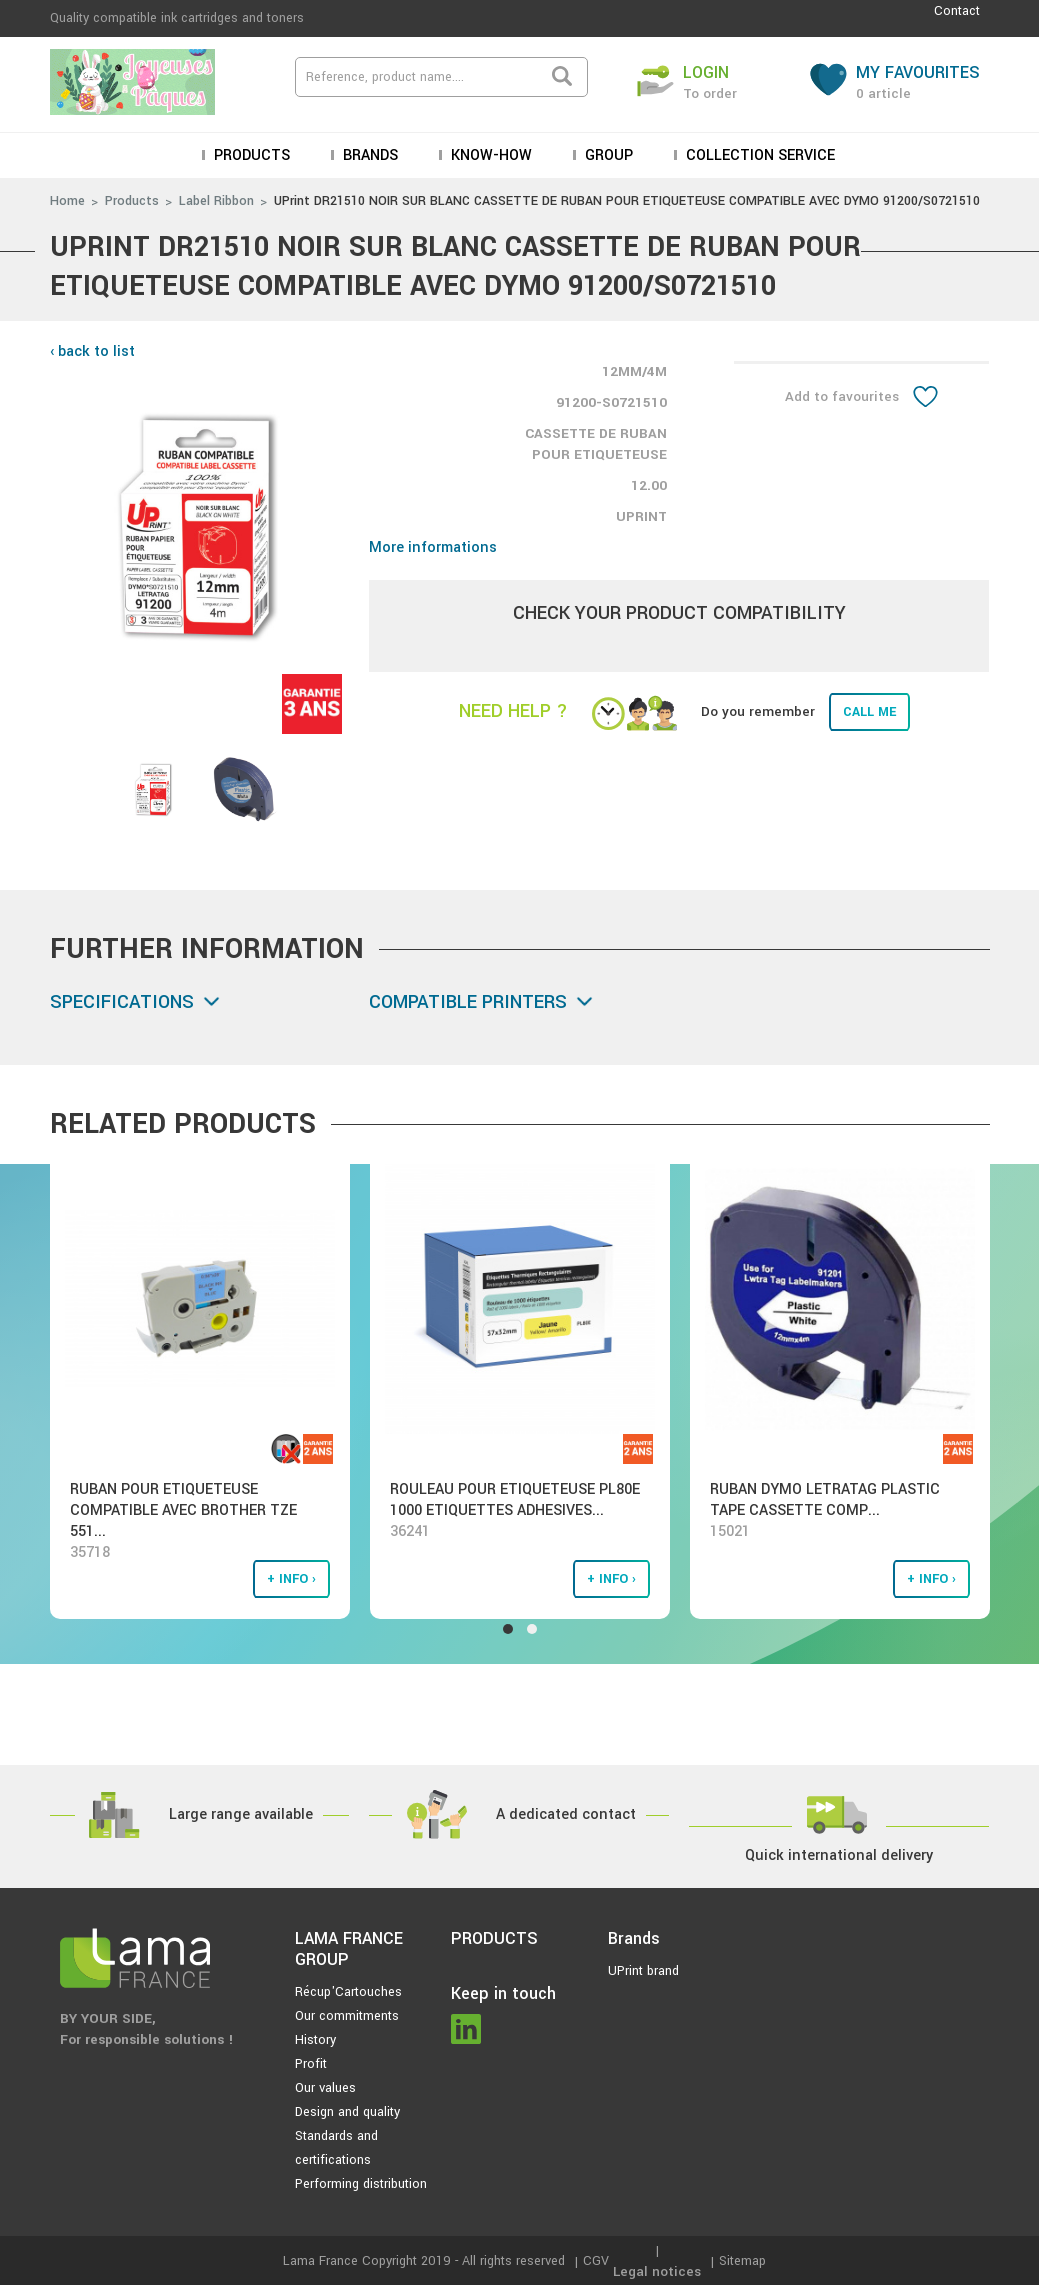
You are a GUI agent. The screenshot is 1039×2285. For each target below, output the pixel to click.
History (315, 2040)
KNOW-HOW (489, 155)
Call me (869, 712)
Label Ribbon (216, 201)
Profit (311, 2064)
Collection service (758, 155)
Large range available (241, 1814)
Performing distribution (361, 2184)
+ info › (291, 1579)
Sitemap (742, 2261)
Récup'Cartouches (348, 1992)
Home (67, 201)
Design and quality (347, 2112)
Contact (957, 11)
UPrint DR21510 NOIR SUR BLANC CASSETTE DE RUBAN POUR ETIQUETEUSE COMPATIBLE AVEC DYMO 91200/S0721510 (627, 201)
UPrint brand (643, 1971)
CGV (596, 2261)
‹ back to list (92, 351)
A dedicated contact (566, 1814)
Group (607, 155)
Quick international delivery (839, 1855)
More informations (433, 547)
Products (250, 155)
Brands (368, 155)
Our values (325, 2088)
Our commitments (347, 2016)
